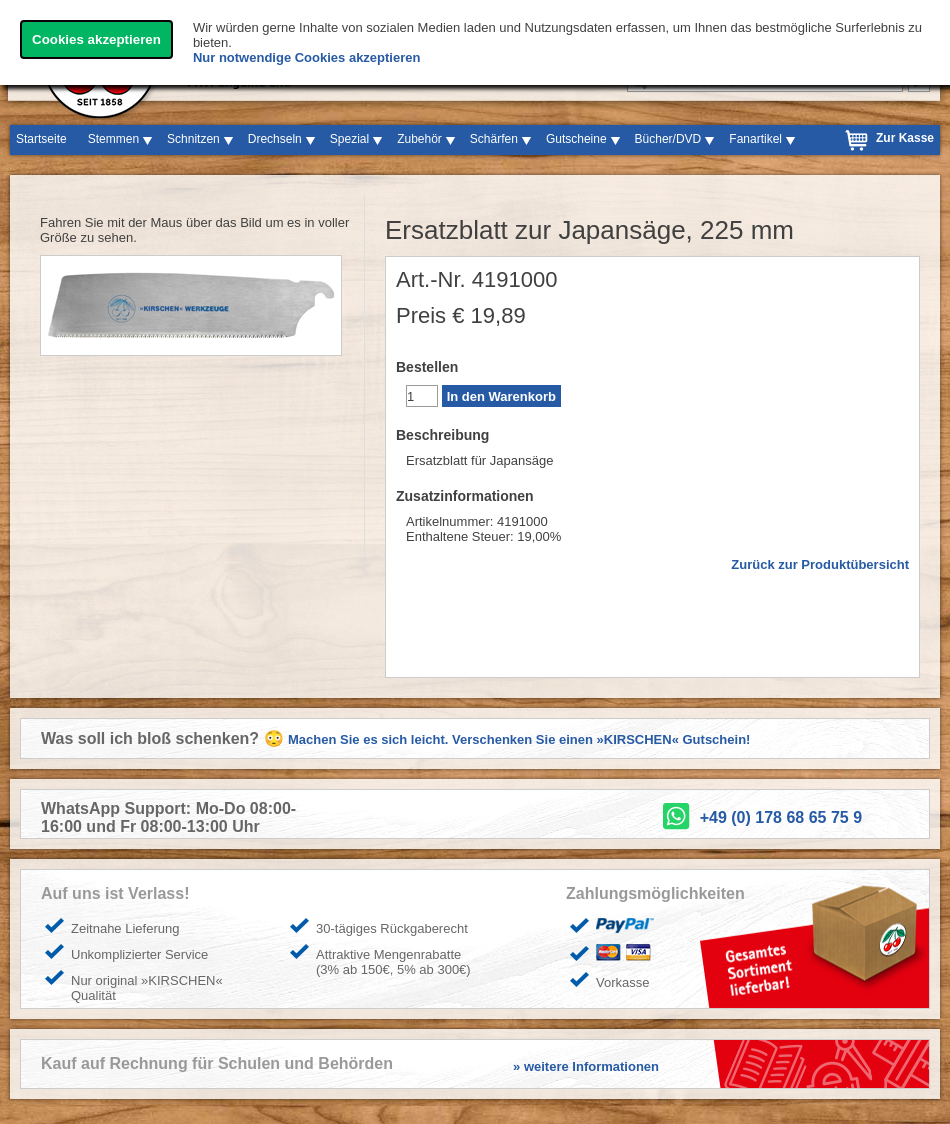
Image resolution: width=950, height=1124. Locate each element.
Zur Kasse (905, 138)
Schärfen (494, 139)
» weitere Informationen (586, 1066)
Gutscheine (576, 139)
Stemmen (113, 139)
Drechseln (275, 139)
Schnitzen (193, 139)
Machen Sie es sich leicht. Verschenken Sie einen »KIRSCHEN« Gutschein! (519, 739)
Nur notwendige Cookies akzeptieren (307, 57)
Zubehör (419, 139)
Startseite (41, 139)
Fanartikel (755, 139)
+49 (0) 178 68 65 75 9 (781, 817)
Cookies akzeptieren (96, 39)
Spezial (349, 139)
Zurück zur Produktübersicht (820, 564)
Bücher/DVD (668, 139)
